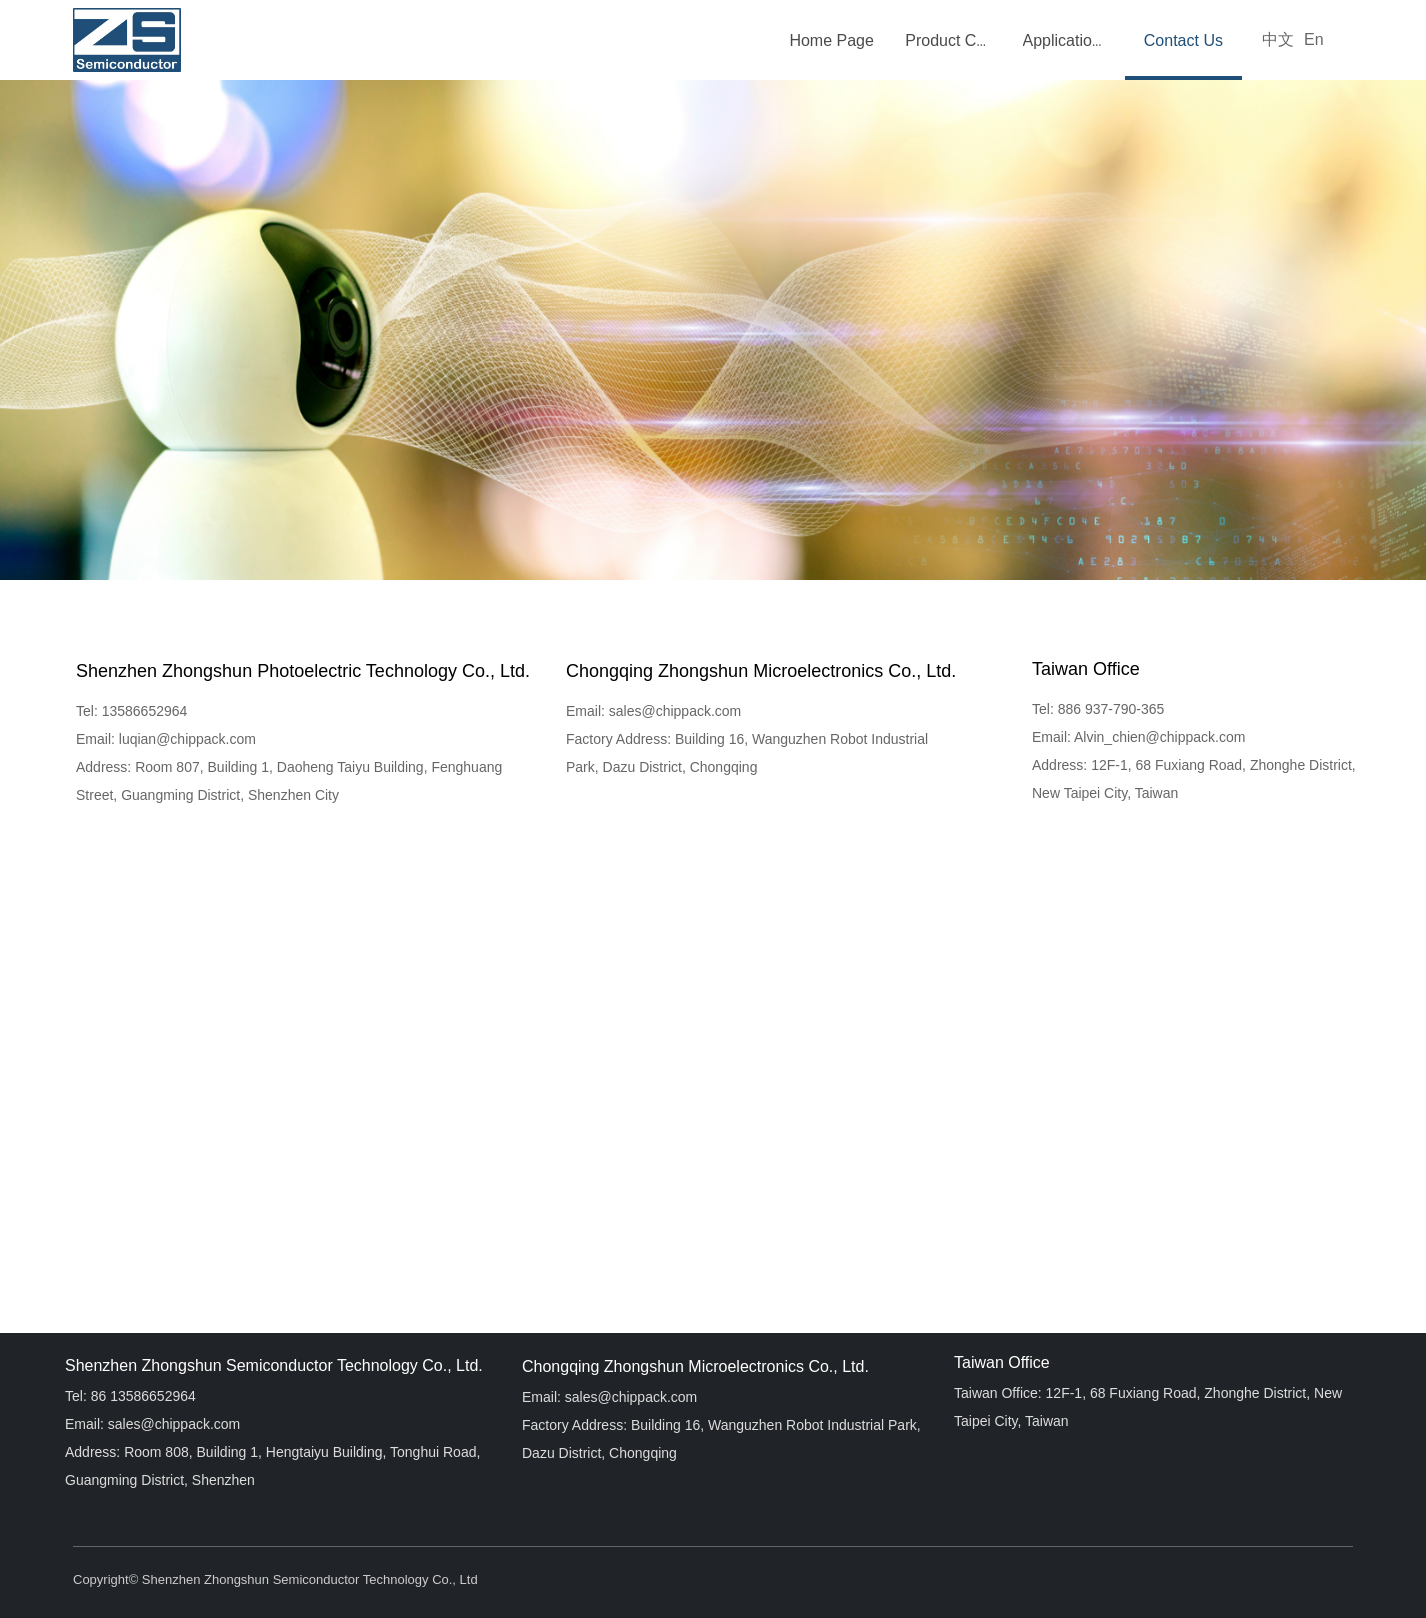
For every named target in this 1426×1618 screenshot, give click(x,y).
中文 (1278, 39)
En (1314, 39)
